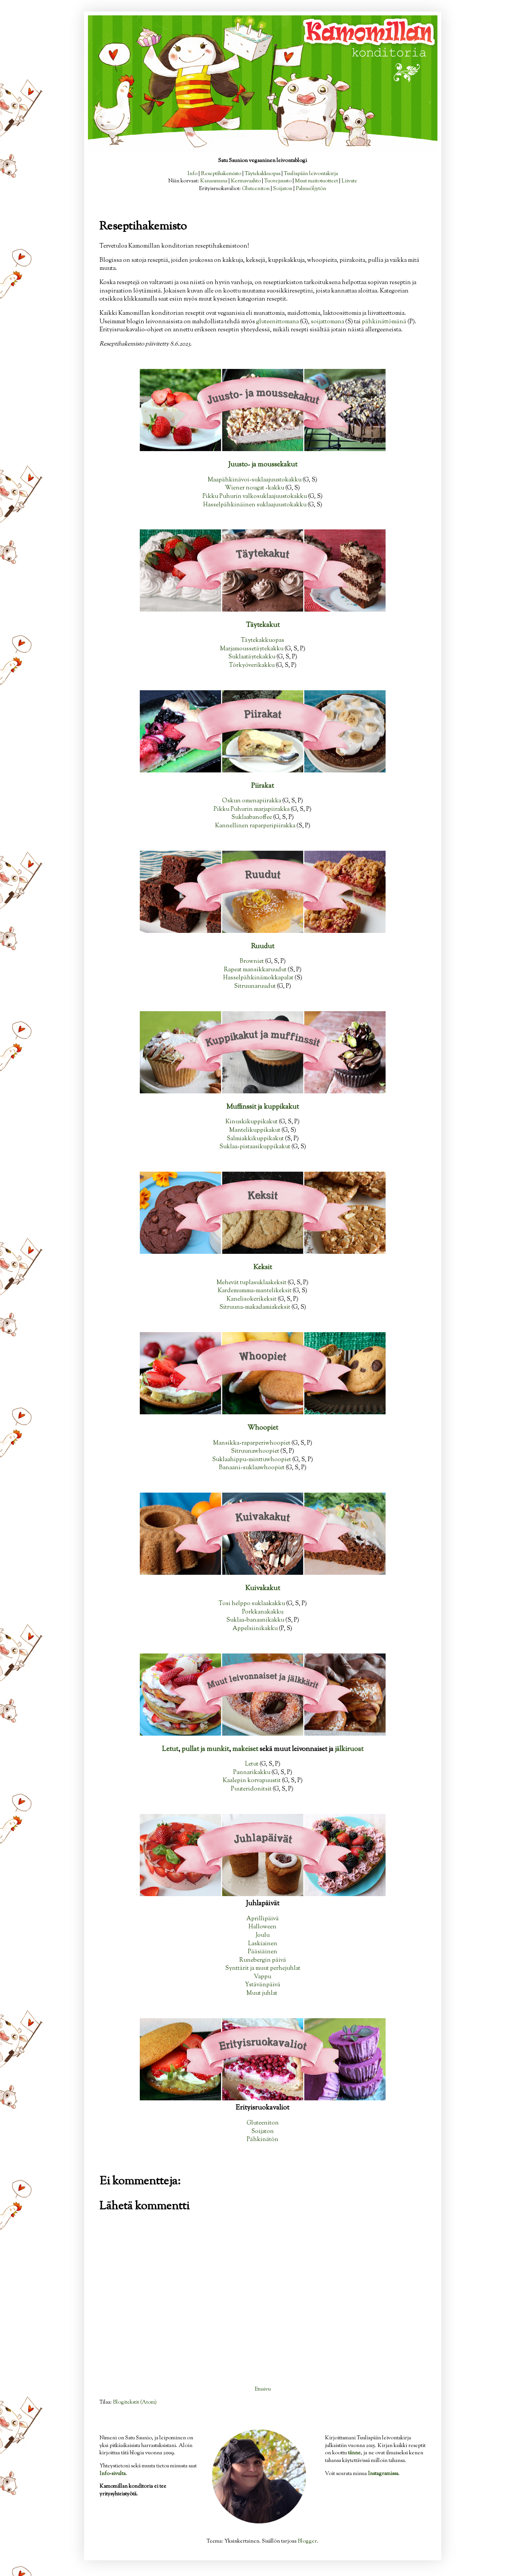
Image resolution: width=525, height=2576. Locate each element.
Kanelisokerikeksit (252, 1299)
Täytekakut (263, 625)
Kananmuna (213, 181)
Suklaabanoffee (251, 817)
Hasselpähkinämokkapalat (258, 978)
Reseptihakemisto (221, 174)
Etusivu (263, 2389)
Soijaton (282, 189)
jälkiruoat (349, 1749)
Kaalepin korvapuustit (252, 1780)
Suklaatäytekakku (251, 657)
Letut (170, 1749)
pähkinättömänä (384, 321)
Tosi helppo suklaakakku (252, 1603)
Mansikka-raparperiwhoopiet (251, 1443)
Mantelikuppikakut (254, 1130)
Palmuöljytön (311, 189)
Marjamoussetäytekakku (251, 649)
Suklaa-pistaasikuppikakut (254, 1147)
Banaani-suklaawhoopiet (252, 1467)
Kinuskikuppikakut (251, 1122)
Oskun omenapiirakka (251, 801)
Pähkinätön (262, 2139)
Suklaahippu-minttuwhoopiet (251, 1459)
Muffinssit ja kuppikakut (262, 1107)
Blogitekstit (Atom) (135, 2402)
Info (192, 174)
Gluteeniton (256, 189)
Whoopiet (262, 1428)
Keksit (262, 1268)
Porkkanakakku (262, 1612)
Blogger (307, 2541)
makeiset (245, 1749)
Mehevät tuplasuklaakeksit (252, 1282)
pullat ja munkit (205, 1749)
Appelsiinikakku (255, 1628)
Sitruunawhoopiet (255, 1451)
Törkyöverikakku (252, 665)
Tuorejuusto (277, 181)
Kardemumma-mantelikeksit (254, 1290)
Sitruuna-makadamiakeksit (254, 1307)
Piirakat (262, 786)
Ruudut (262, 947)
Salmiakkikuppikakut (255, 1138)
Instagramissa (383, 2474)
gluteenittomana (277, 321)
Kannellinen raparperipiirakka (255, 826)
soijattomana (327, 321)
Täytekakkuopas (262, 174)
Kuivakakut (262, 1589)
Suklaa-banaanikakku (255, 1620)
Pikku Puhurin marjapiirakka (252, 809)
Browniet (252, 961)
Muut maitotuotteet (316, 181)
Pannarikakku (251, 1772)
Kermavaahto (246, 181)
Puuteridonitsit (251, 1789)
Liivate (349, 181)
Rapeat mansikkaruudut (255, 970)
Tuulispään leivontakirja (311, 174)
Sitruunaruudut (255, 986)
